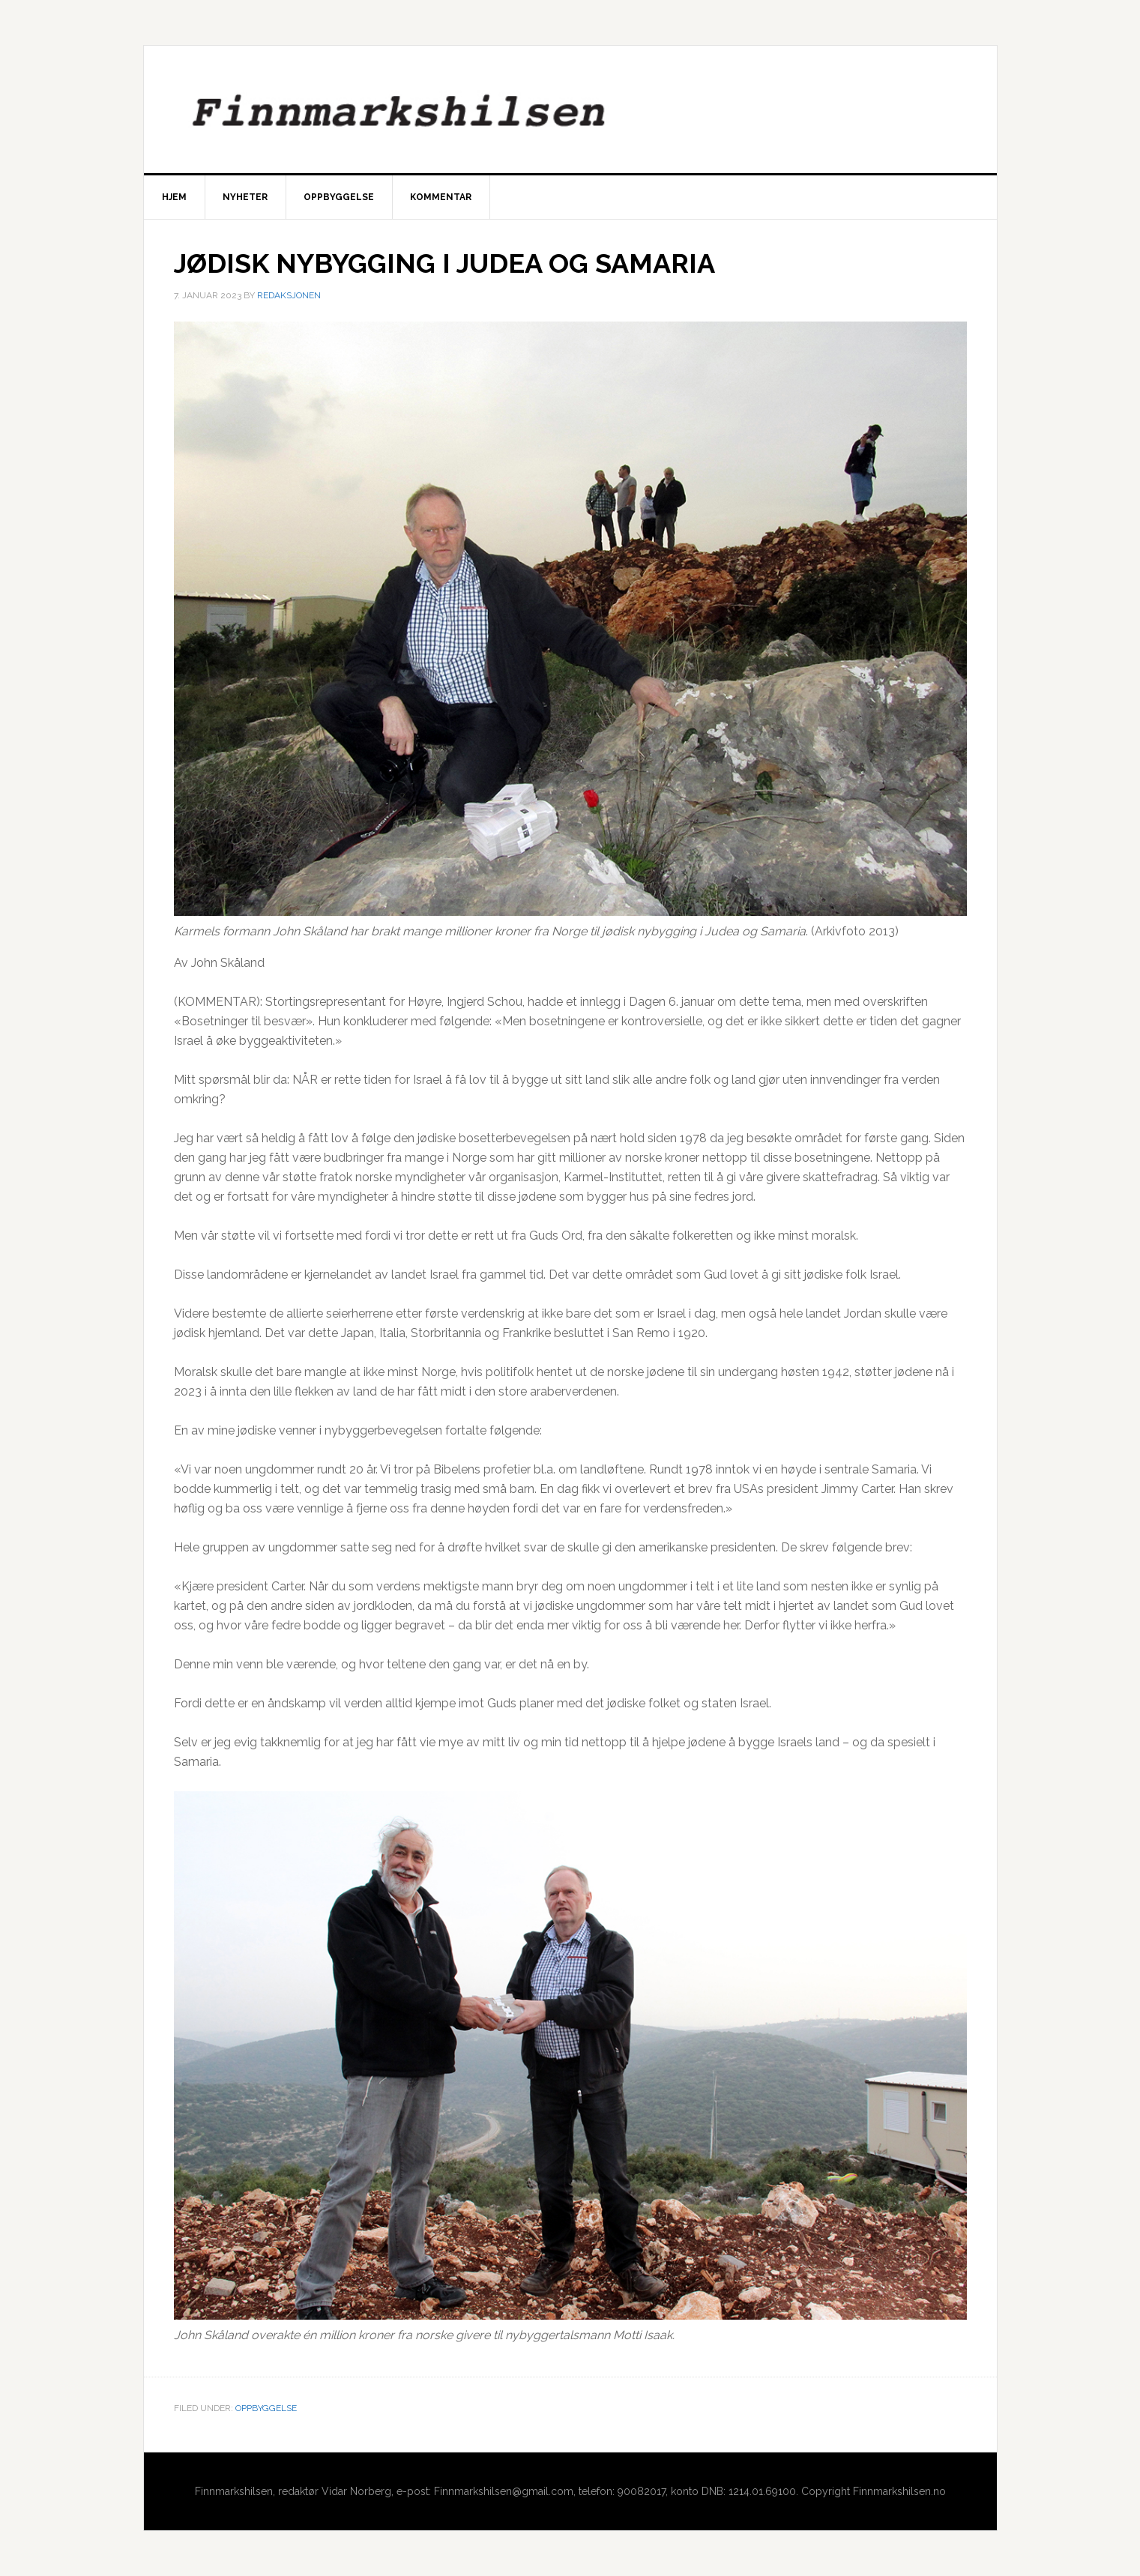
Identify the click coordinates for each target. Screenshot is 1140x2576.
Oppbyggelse (266, 2408)
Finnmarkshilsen (570, 109)
